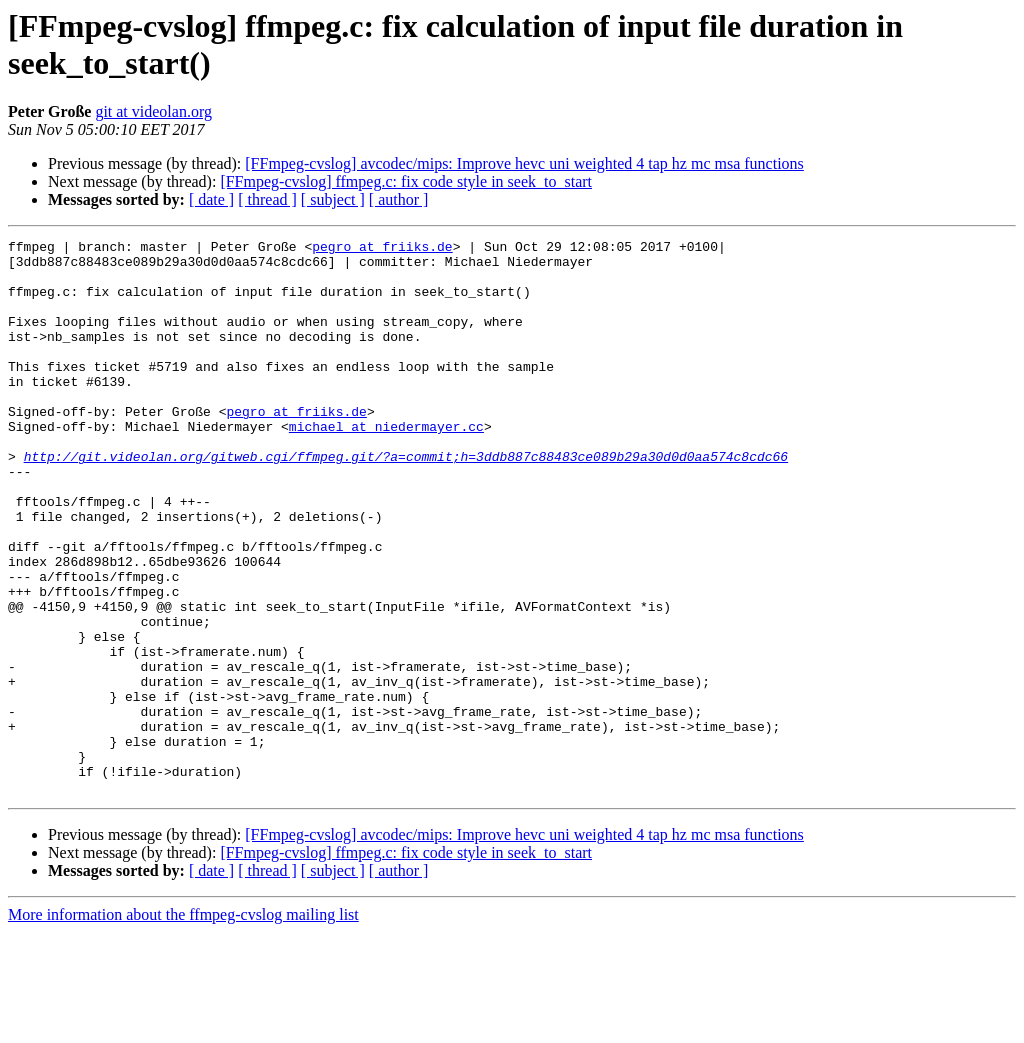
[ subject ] (333, 199)
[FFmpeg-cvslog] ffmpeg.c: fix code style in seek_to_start (406, 181)
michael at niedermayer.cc (386, 465)
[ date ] (211, 199)
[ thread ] (267, 199)
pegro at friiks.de (382, 249)
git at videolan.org (153, 111)
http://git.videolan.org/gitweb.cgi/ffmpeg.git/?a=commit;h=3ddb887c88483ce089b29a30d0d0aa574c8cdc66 (406, 501)
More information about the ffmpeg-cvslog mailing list (183, 1025)
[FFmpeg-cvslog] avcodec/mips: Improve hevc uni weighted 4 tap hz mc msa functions (524, 163)
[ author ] (399, 199)
